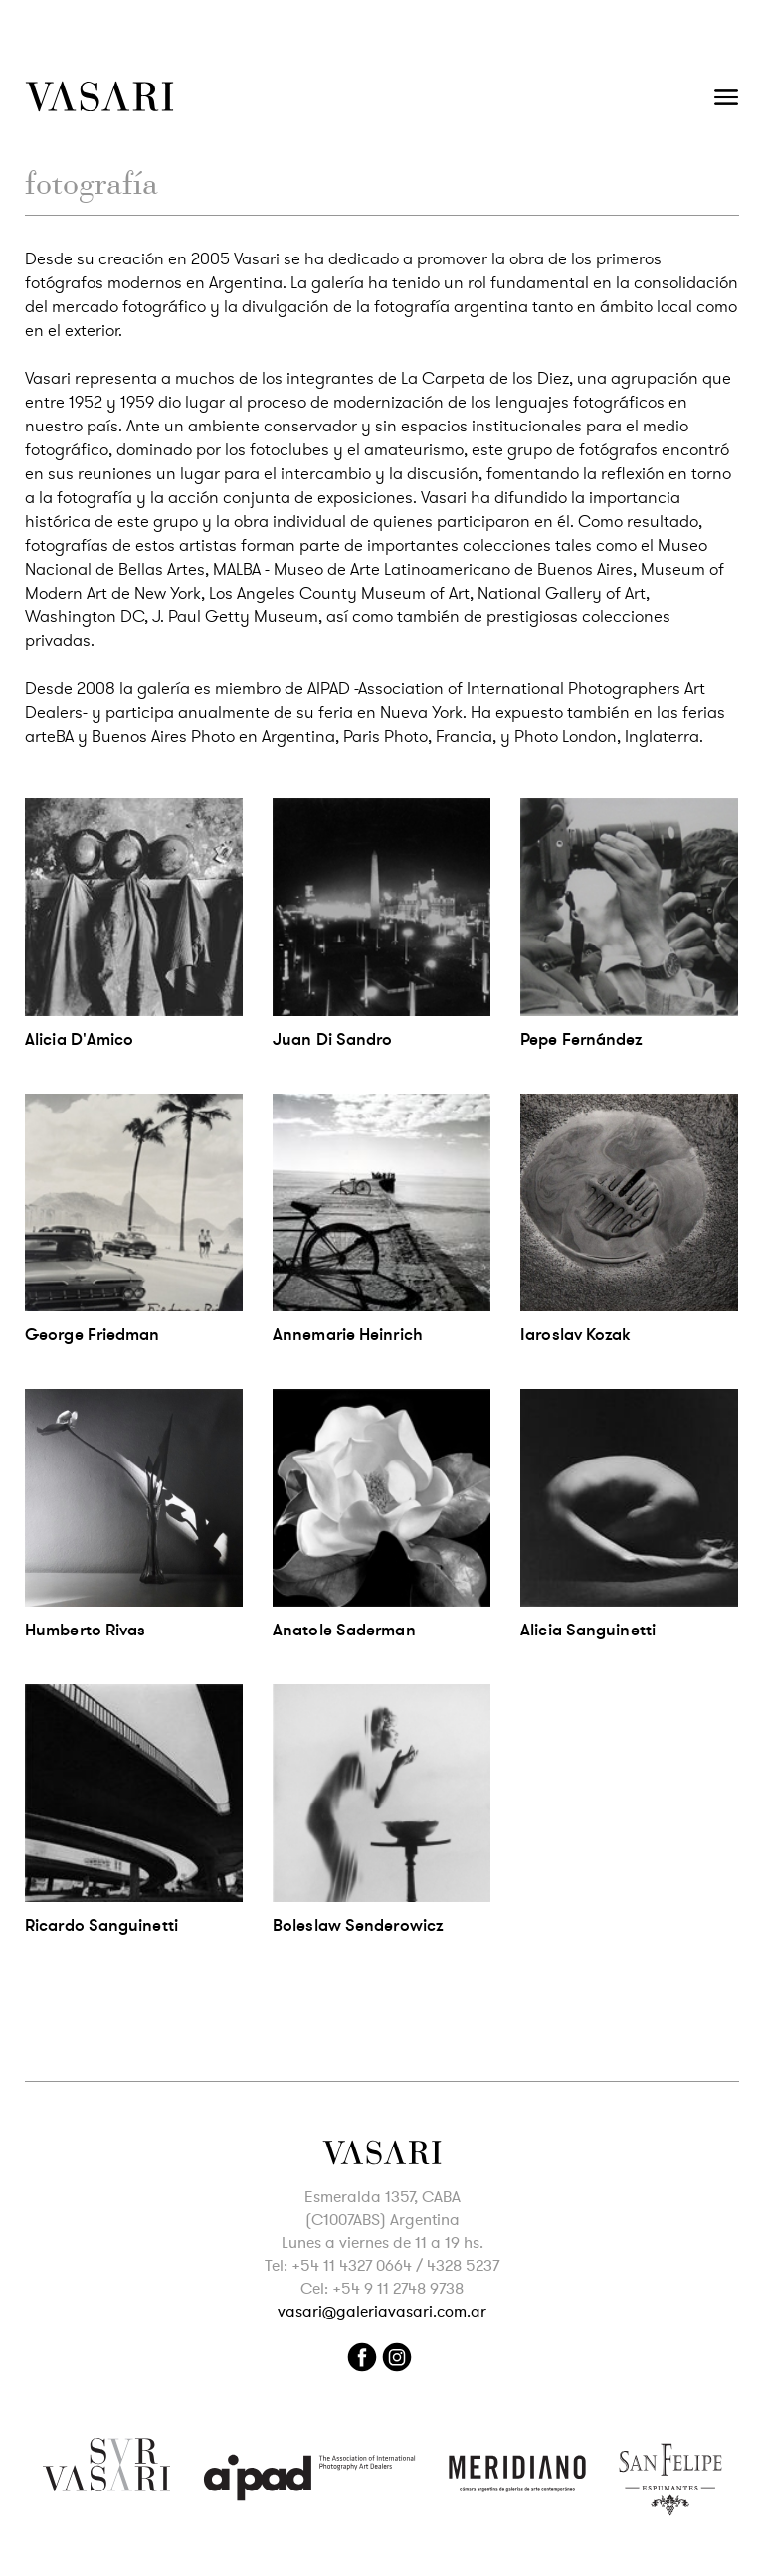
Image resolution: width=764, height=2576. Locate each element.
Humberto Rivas (85, 1630)
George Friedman (92, 1334)
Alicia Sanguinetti (588, 1630)
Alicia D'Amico (79, 1039)
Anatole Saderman (344, 1630)
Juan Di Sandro (332, 1039)
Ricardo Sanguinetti (101, 1925)
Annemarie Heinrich (348, 1334)
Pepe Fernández (581, 1039)
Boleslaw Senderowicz (358, 1925)
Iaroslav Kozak (575, 1334)
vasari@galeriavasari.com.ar (382, 2311)
